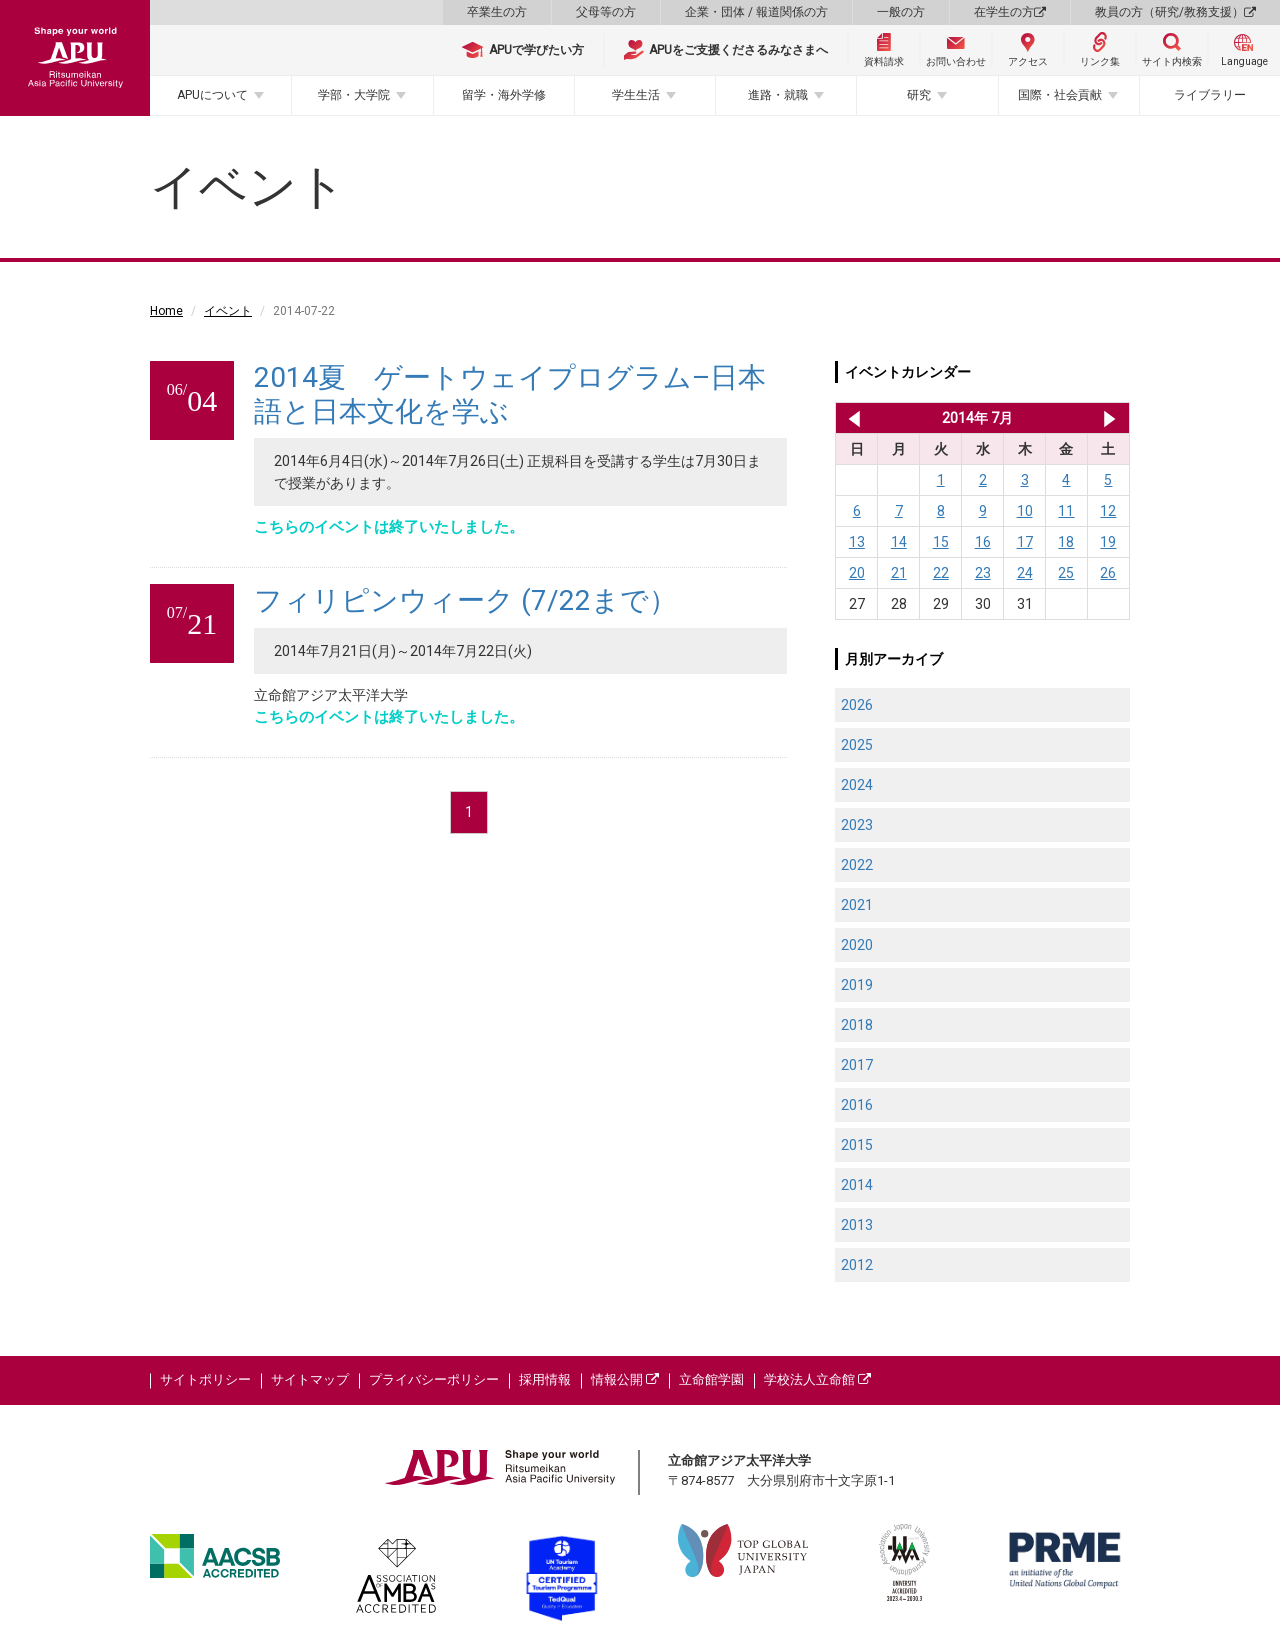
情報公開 (625, 1379)
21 (899, 573)
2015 (857, 1145)
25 (1066, 573)
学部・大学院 (354, 95)
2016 (857, 1105)
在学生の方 (1010, 12)
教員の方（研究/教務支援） (1175, 12)
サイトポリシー (205, 1379)
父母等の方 (606, 12)
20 (857, 573)
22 (941, 573)
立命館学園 (711, 1379)
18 (1066, 542)
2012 (857, 1265)
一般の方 (901, 12)
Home (166, 311)
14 (899, 542)
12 (1108, 511)
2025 (857, 745)
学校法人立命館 (817, 1379)
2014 (857, 1185)
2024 (857, 785)
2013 (857, 1225)
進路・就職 (778, 95)
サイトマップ (310, 1379)
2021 (857, 905)
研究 (919, 95)
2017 (857, 1065)
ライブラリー (1210, 95)
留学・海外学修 (504, 95)
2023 (857, 825)
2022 (857, 865)
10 (1025, 511)
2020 (857, 945)
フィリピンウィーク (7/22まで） (465, 600)
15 (941, 542)
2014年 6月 (850, 418)
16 (983, 542)
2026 (857, 705)
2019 (857, 985)
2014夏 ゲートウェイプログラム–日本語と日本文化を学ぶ (510, 394)
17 (1025, 542)
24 (1025, 573)
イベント (228, 311)
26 (1108, 573)
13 (857, 542)
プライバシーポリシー (434, 1379)
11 (1066, 511)
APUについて (212, 95)
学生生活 (636, 95)
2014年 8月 (1109, 418)
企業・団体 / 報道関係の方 (756, 12)
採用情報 (545, 1379)
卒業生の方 (497, 12)
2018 (857, 1025)
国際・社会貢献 (1060, 95)
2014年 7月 (977, 418)
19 (1108, 542)
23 (983, 573)
